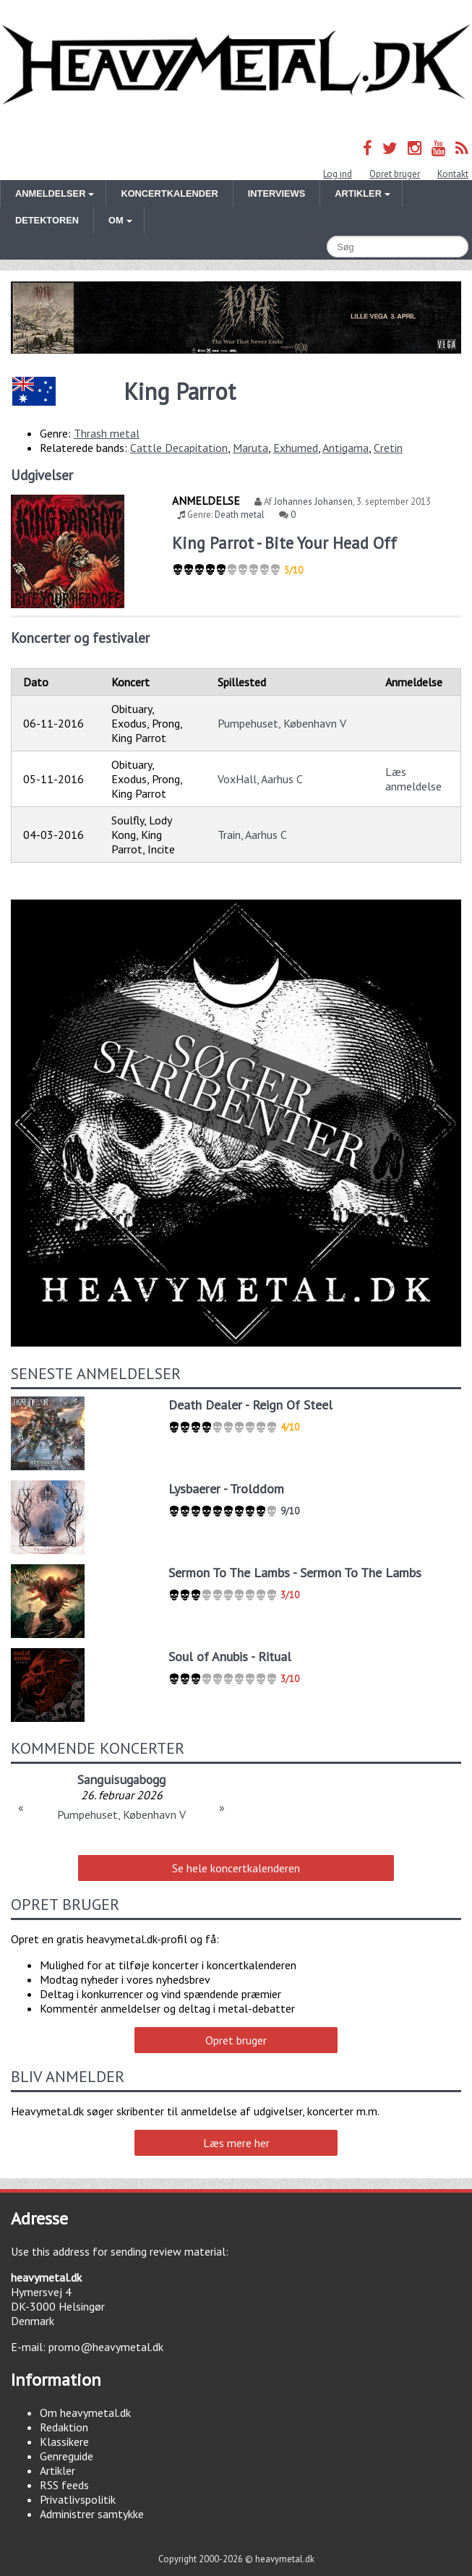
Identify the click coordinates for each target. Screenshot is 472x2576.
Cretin (388, 447)
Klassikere (64, 2441)
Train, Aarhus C (252, 834)
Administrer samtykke (92, 2514)
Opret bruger (394, 174)
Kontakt (452, 174)
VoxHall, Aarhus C (260, 779)
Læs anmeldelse (413, 778)
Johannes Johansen (313, 501)
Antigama (345, 447)
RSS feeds (64, 2485)
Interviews (276, 193)
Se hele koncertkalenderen (236, 1868)
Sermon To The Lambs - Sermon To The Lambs (294, 1572)
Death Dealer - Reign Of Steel (250, 1404)
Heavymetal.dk (236, 65)
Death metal (240, 514)
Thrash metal (107, 433)
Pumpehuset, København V (282, 723)
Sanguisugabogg (121, 1779)
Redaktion (64, 2427)
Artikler (57, 2470)
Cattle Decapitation (179, 447)
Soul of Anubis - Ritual (229, 1656)
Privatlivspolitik (78, 2499)
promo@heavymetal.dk (105, 2347)
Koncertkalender (169, 193)
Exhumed (295, 447)
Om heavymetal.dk (85, 2412)
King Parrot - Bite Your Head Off (284, 542)
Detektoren (47, 220)
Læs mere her (236, 2143)
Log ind (337, 174)
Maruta (250, 447)
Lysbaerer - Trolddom (226, 1488)
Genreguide (66, 2456)
